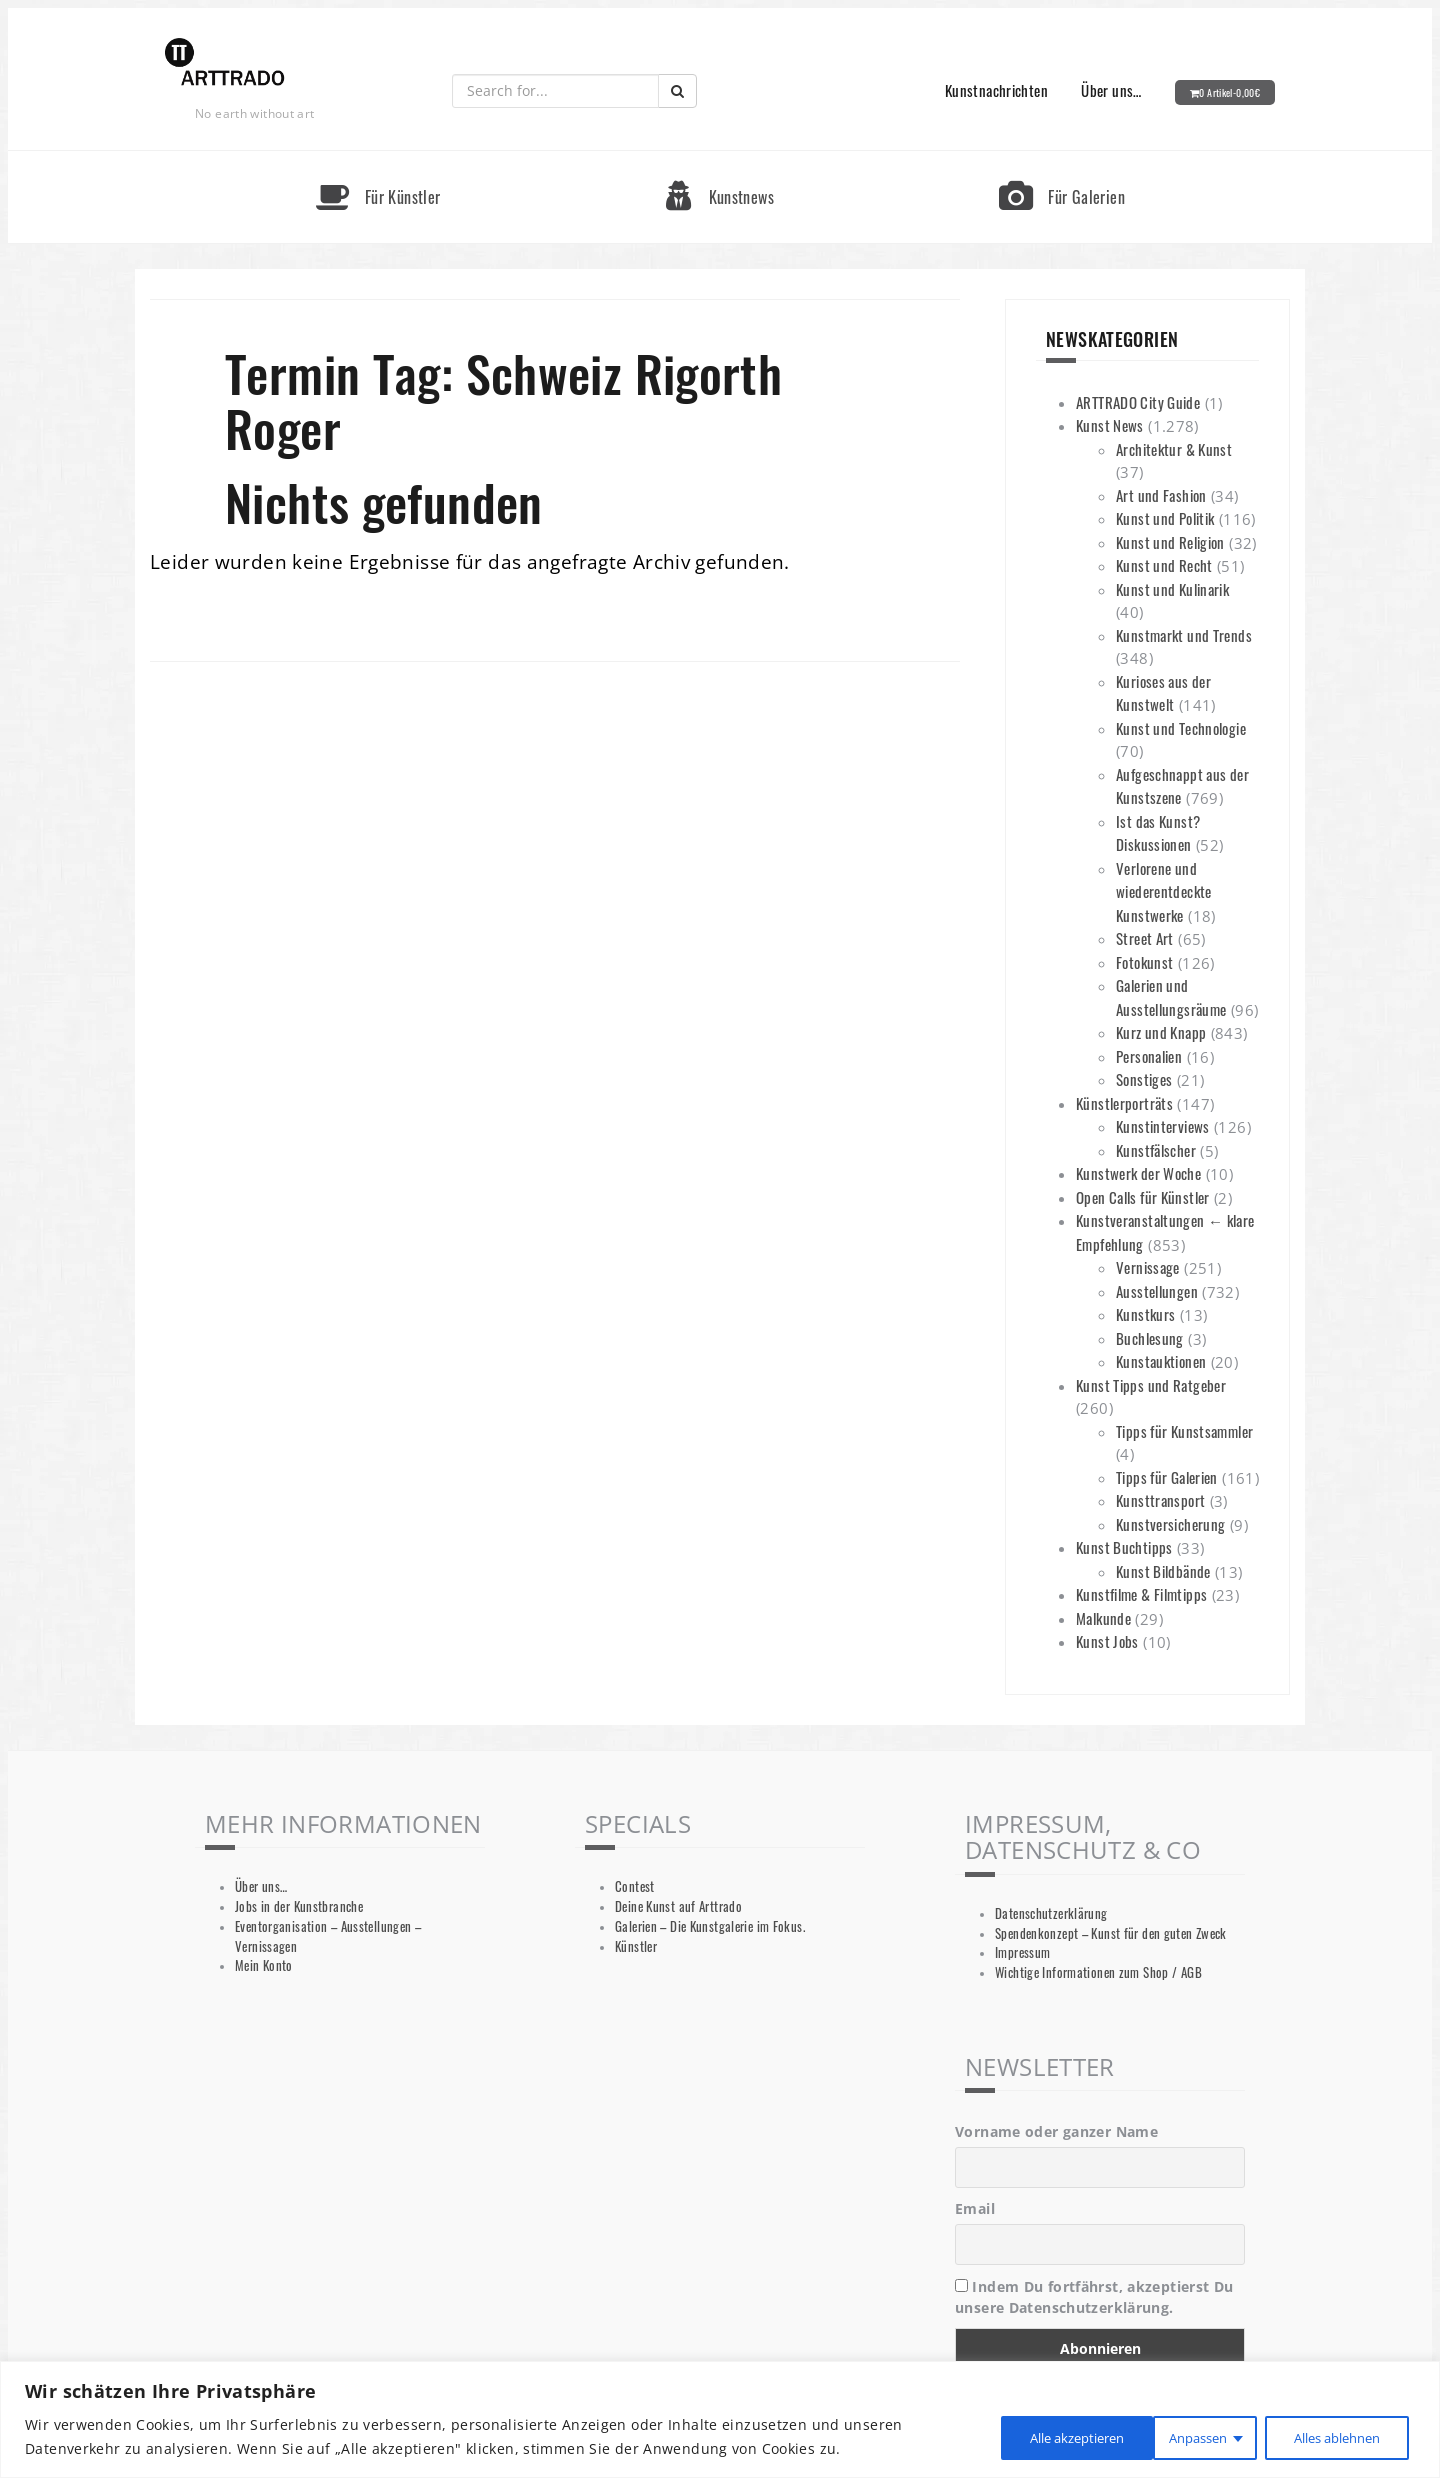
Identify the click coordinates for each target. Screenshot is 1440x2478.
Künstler (636, 1946)
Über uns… (1111, 90)
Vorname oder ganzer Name (1056, 2131)
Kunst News (1110, 425)
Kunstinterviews (1163, 1126)
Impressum (1022, 1952)
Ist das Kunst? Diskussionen (1158, 833)
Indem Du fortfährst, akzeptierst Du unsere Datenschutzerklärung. (1094, 2297)
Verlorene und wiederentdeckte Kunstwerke (1164, 891)
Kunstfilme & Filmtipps (1141, 1594)
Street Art (1145, 938)
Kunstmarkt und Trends (1184, 635)
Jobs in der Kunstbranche (299, 1906)
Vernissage (1148, 1267)
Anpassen (1012, 2436)
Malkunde (1103, 1618)
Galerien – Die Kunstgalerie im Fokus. (710, 1926)
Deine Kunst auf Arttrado (678, 1906)
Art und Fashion (1161, 495)
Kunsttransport (1160, 1500)
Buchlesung (1150, 1338)
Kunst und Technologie (1181, 728)
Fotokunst (1144, 962)
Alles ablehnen (1162, 2436)
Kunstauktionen (1161, 1361)
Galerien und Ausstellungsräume (1171, 997)
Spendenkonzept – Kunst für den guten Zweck (1111, 1933)
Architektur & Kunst (1174, 449)
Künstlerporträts (1124, 1103)
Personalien (1149, 1056)
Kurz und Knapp (1161, 1032)
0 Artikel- (1229, 92)
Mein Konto (264, 1965)
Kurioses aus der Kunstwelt (1163, 693)
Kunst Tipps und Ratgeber (1151, 1385)
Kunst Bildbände (1163, 1571)
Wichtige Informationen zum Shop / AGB (1098, 1972)
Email (975, 2208)
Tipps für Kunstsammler (1184, 1431)
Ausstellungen (1157, 1291)
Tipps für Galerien (1167, 1477)
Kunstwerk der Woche (1138, 1173)
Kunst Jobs (1107, 1641)
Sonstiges (1144, 1079)
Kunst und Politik (1165, 518)
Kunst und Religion (1170, 542)
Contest (635, 1886)
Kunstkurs (1145, 1314)
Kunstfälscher (1156, 1150)
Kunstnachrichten (996, 90)
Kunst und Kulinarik (1172, 589)
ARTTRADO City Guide (1138, 402)
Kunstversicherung (1170, 1524)
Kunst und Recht (1164, 565)
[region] (720, 2419)
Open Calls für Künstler (1143, 1197)
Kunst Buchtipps (1124, 1547)
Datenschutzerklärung (1051, 1913)
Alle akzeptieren (1332, 2436)
